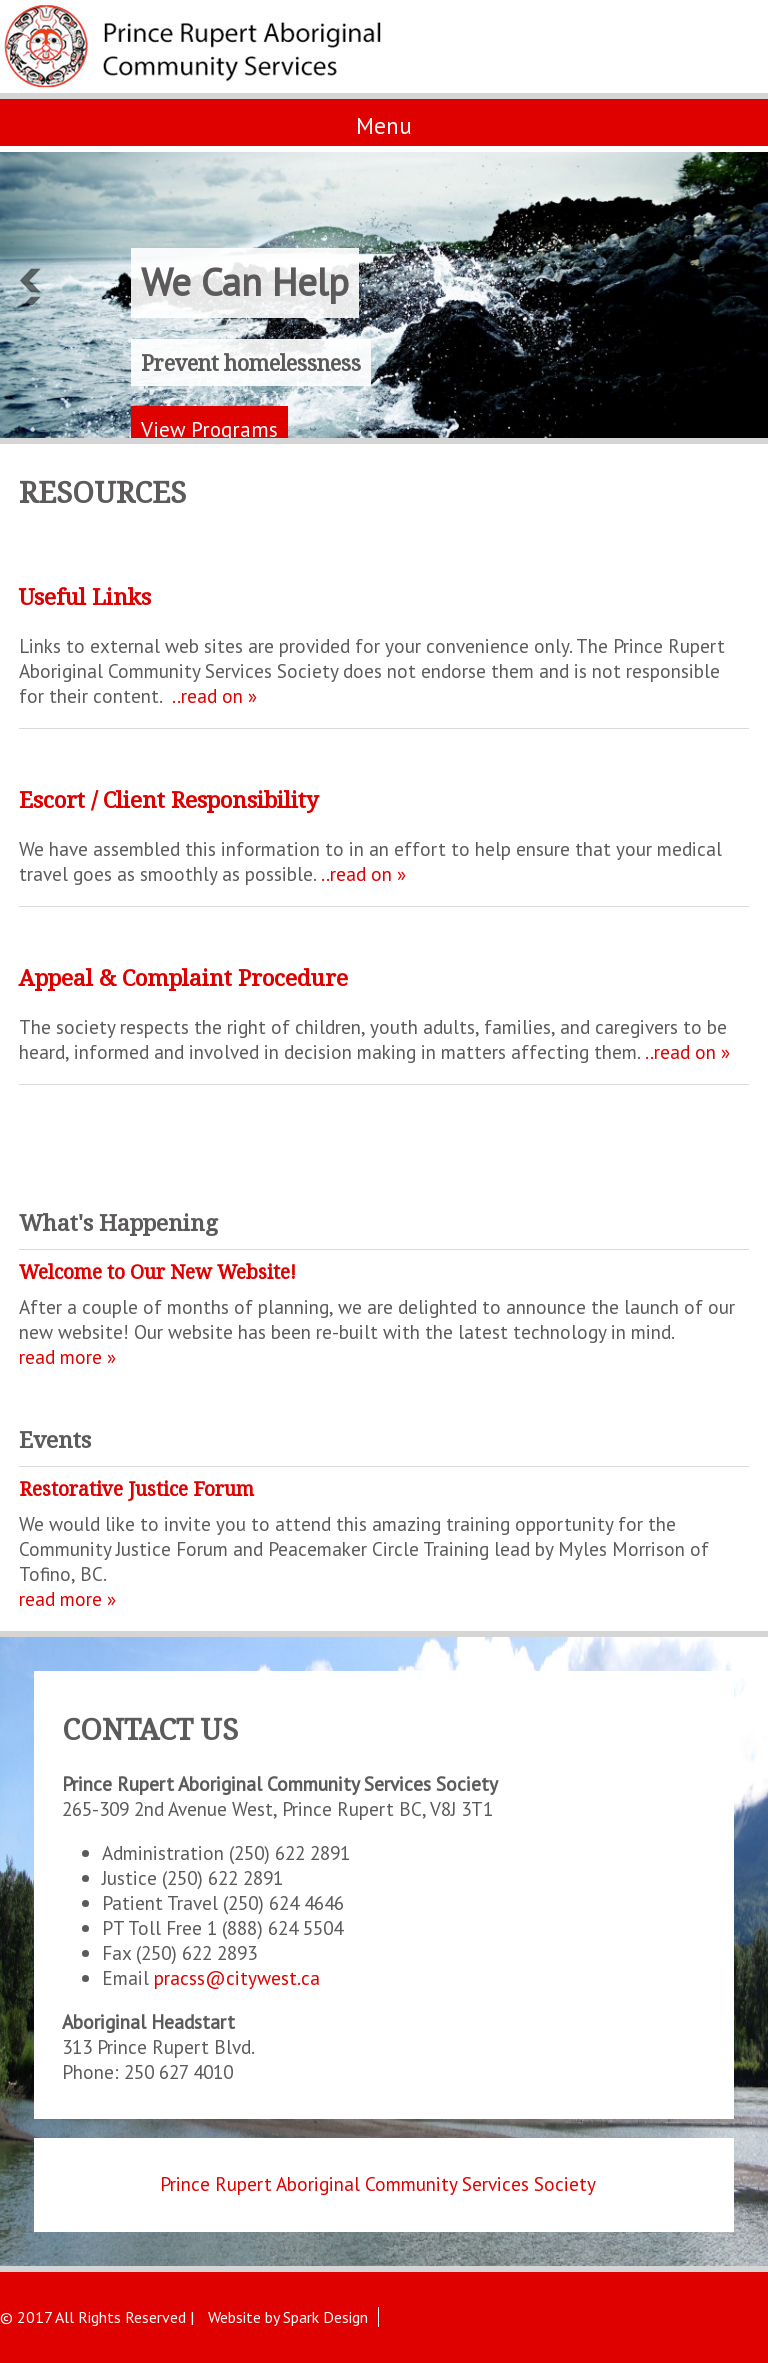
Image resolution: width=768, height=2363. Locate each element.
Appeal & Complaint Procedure (183, 977)
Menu (384, 125)
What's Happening (118, 1222)
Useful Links (85, 596)
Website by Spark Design (288, 2317)
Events (55, 1439)
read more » (67, 1356)
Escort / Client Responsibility (169, 799)
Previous (29, 285)
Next (739, 285)
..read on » (214, 695)
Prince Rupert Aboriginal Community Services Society (378, 2183)
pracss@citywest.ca (237, 1977)
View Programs (209, 429)
